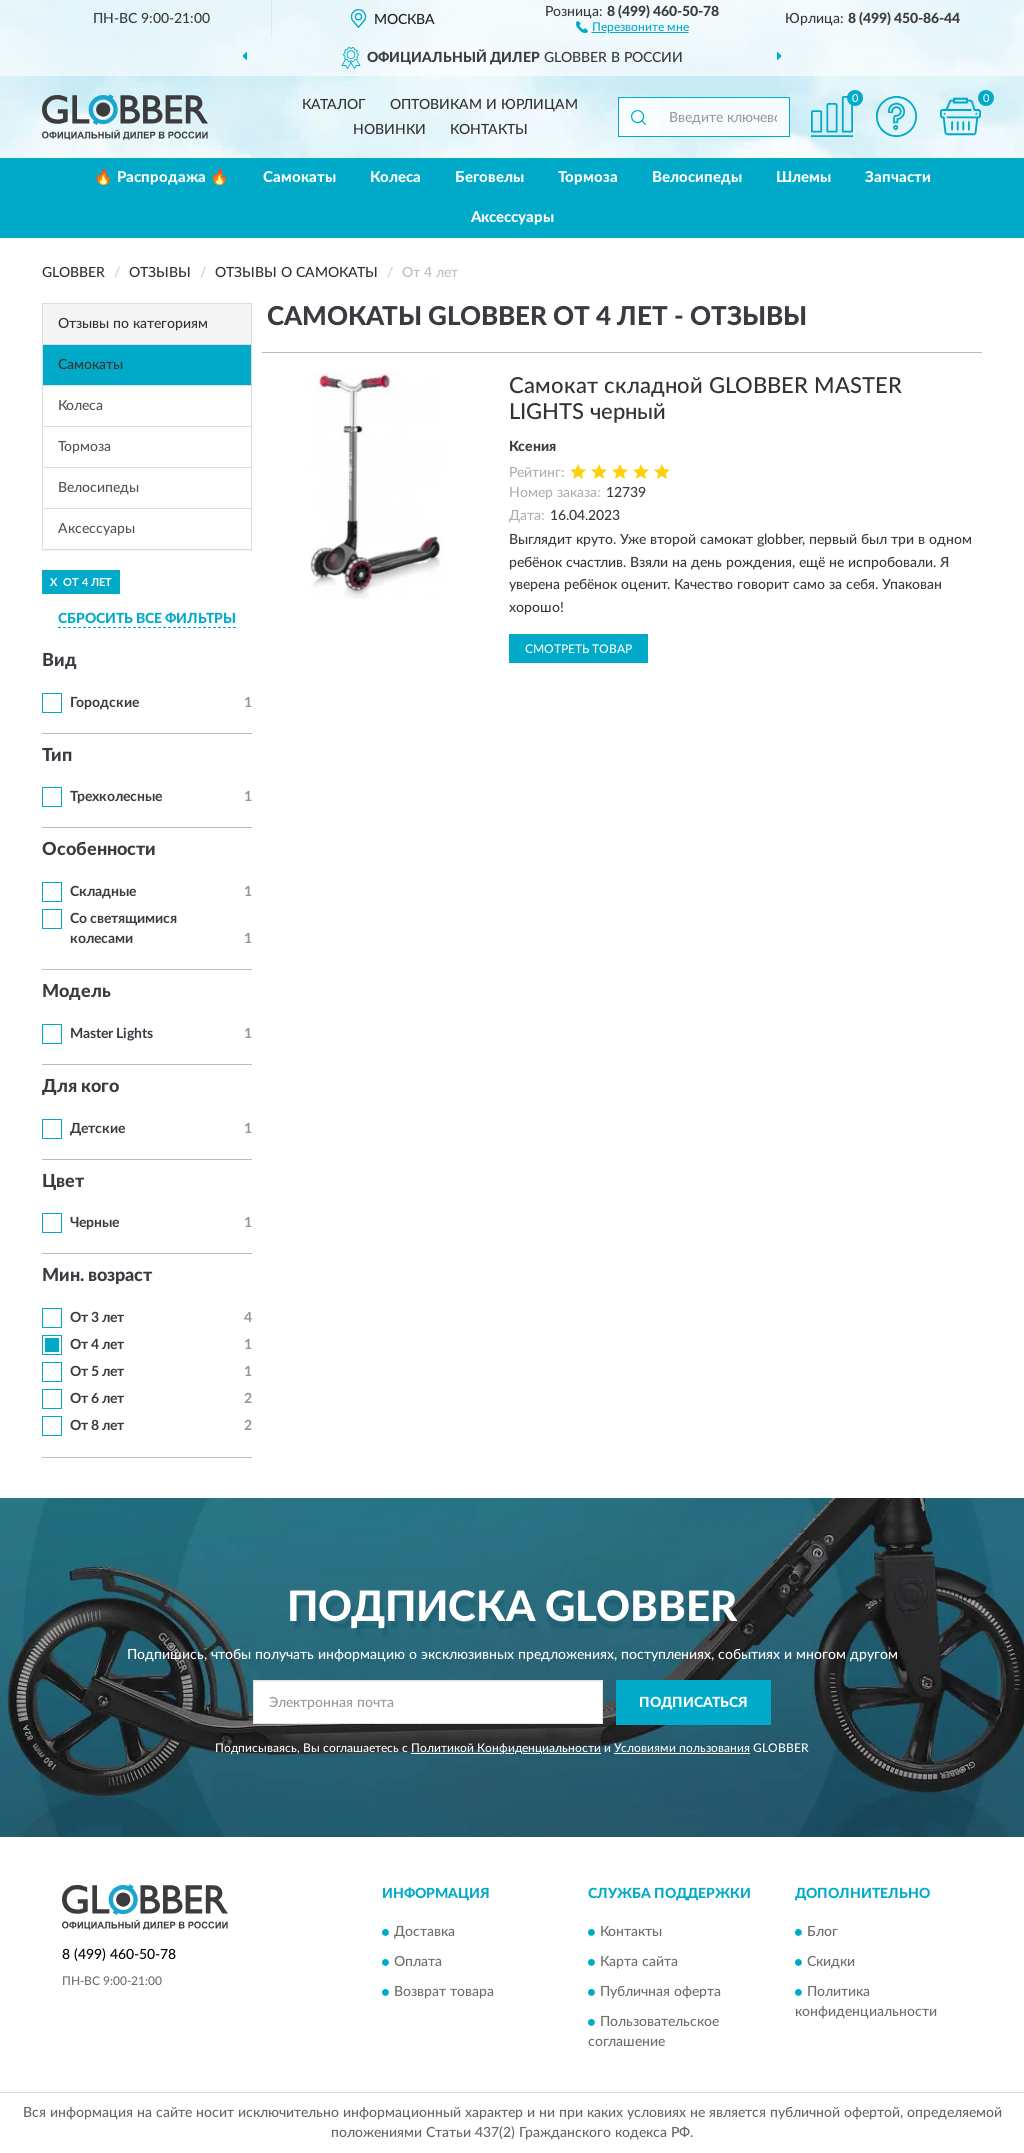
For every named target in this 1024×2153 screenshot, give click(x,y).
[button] (632, 26)
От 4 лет (97, 1345)
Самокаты (299, 177)
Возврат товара (444, 1993)
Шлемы (803, 177)
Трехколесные (116, 797)
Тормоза (588, 177)
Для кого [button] (80, 1087)
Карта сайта (639, 1963)
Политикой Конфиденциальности (506, 1748)
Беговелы (489, 177)
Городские (104, 703)
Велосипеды (697, 177)
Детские (97, 1129)
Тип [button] (57, 756)
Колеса (395, 177)
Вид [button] (59, 661)
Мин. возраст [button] (97, 1276)
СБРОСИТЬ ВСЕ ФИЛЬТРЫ (147, 619)
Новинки (389, 130)
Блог (822, 1933)
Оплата (418, 1963)
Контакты (489, 130)
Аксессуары (512, 217)
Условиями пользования (682, 1748)
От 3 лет (97, 1318)
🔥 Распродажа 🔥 (161, 177)
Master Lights (111, 1034)
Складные (103, 892)
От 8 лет (97, 1426)
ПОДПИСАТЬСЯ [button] (693, 1703)
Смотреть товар (578, 649)
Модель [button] (76, 992)
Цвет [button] (63, 1182)
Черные (94, 1223)
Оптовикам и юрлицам (484, 105)
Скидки (831, 1963)
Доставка (424, 1933)
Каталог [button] (334, 105)
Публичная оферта (660, 1993)
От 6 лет (97, 1399)
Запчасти (898, 177)
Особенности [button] (99, 850)
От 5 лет (97, 1372)
